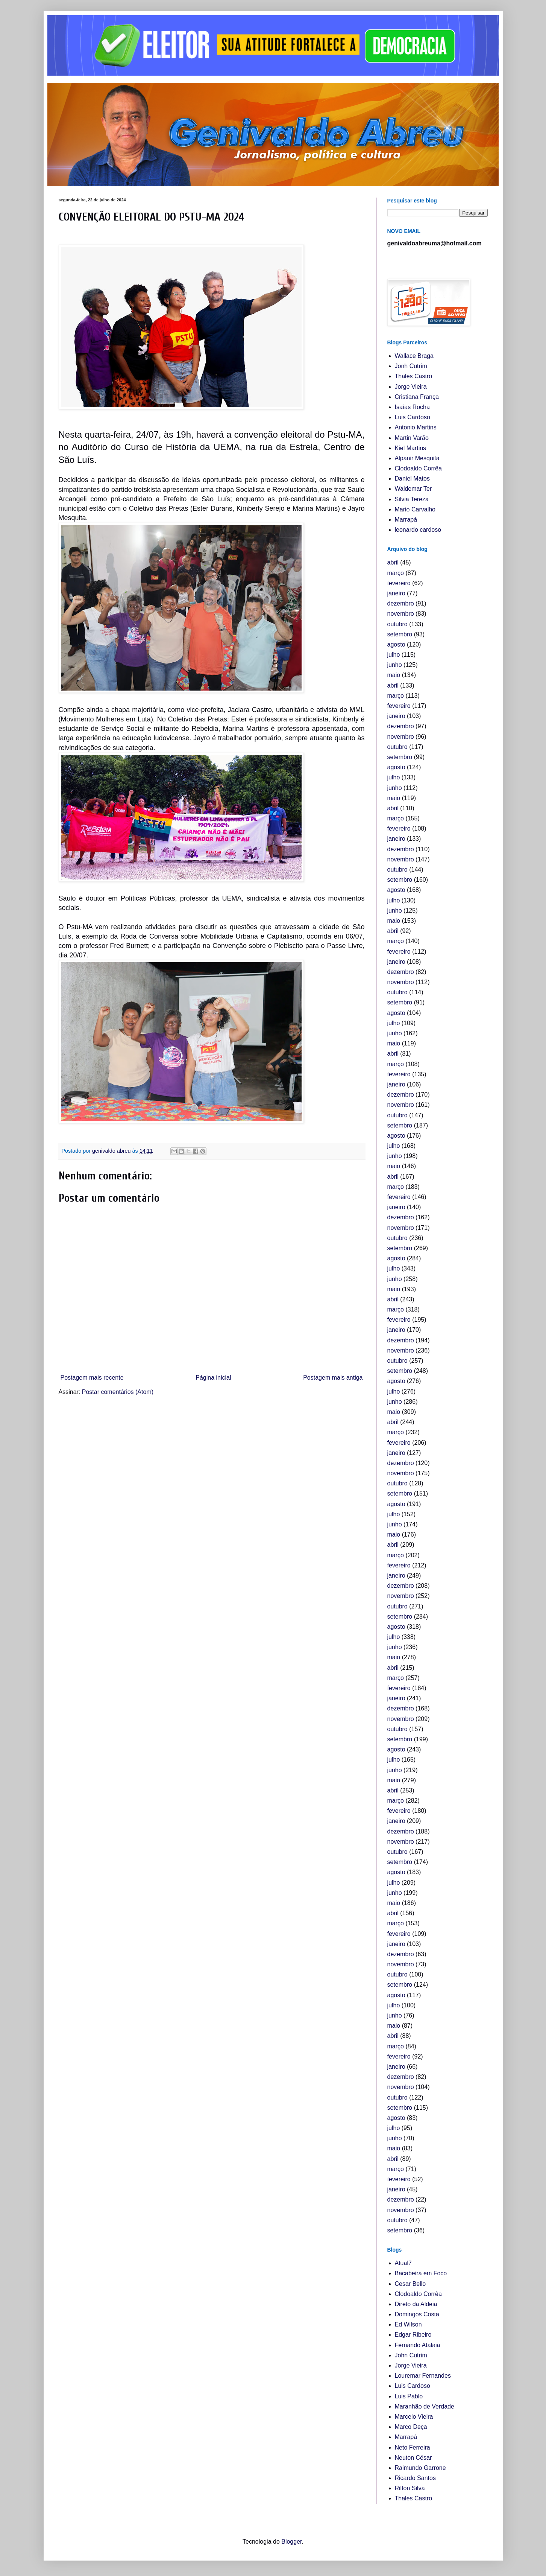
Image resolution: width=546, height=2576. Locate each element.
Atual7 (403, 2263)
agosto (396, 644)
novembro (400, 613)
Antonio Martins (416, 427)
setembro (400, 634)
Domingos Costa (417, 2314)
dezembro (400, 603)
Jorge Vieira (411, 386)
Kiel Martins (410, 448)
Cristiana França (417, 397)
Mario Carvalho (415, 509)
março (395, 573)
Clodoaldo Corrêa (418, 468)
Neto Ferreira (412, 2447)
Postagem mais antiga (332, 1377)
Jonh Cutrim (411, 366)
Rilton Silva (410, 2488)
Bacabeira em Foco (421, 2273)
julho (393, 654)
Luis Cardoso (412, 417)
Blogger (291, 2541)
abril (393, 562)
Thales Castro (413, 376)
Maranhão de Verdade (424, 2406)
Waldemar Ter (413, 488)
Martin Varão (412, 438)
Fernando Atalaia (417, 2345)
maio (393, 675)
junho (394, 665)
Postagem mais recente (92, 1377)
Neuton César (413, 2457)
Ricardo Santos (415, 2478)
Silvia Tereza (412, 499)
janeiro (396, 593)
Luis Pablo (409, 2396)
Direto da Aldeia (416, 2304)
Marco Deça (411, 2427)
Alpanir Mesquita (417, 458)
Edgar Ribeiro (413, 2334)
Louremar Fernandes (423, 2375)
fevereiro (399, 583)
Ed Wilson (408, 2324)
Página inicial (213, 1377)
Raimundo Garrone (420, 2468)
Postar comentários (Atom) (117, 1392)
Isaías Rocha (412, 407)
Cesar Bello (410, 2284)
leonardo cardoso (418, 529)
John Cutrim (411, 2355)
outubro (397, 624)
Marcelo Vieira (414, 2416)
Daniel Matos (412, 478)
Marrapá (406, 519)
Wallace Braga (414, 356)
